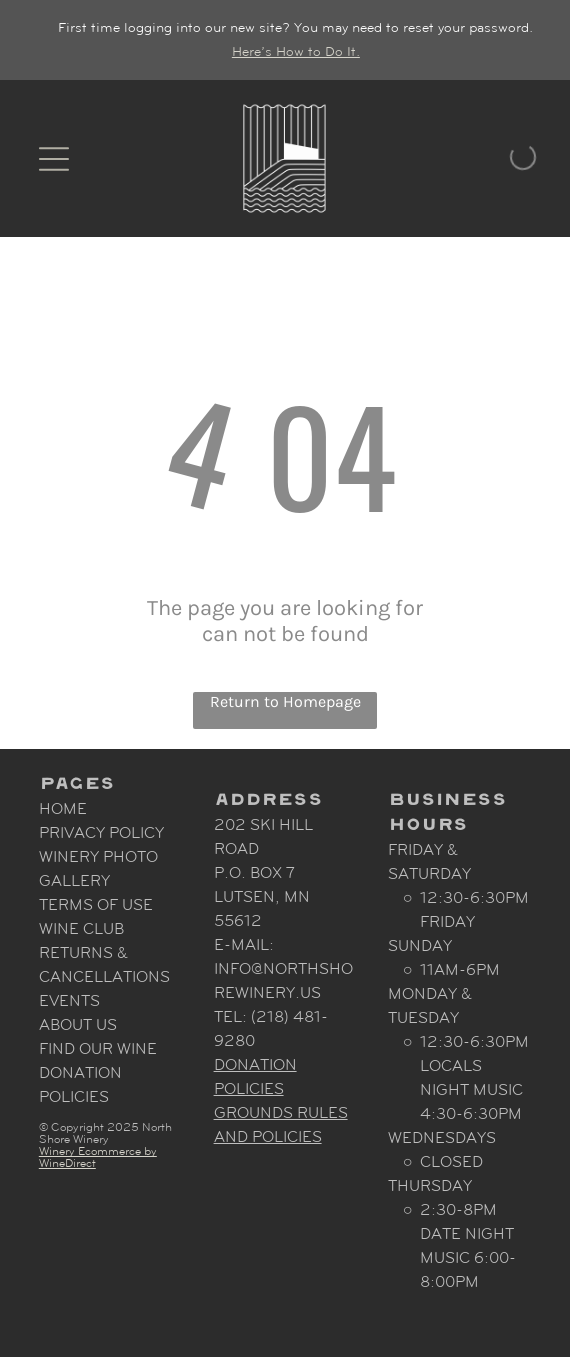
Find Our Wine (98, 1048)
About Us (78, 1024)
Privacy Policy (101, 832)
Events (69, 1000)
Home (63, 808)
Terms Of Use (96, 904)
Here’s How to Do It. (296, 51)
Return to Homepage (285, 701)
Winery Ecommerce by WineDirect (98, 1157)
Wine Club (81, 928)
